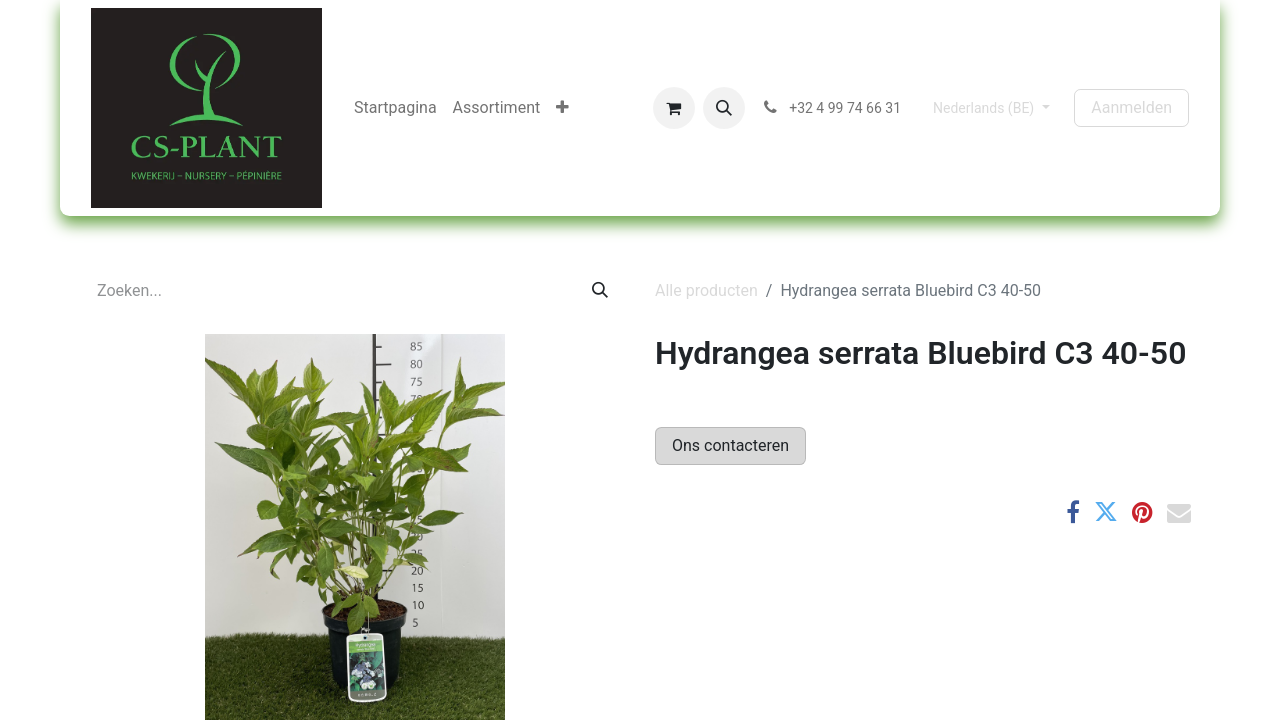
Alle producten (706, 290)
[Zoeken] (600, 291)
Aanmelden (1131, 107)
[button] (724, 108)
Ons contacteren (730, 445)
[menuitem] (395, 108)
